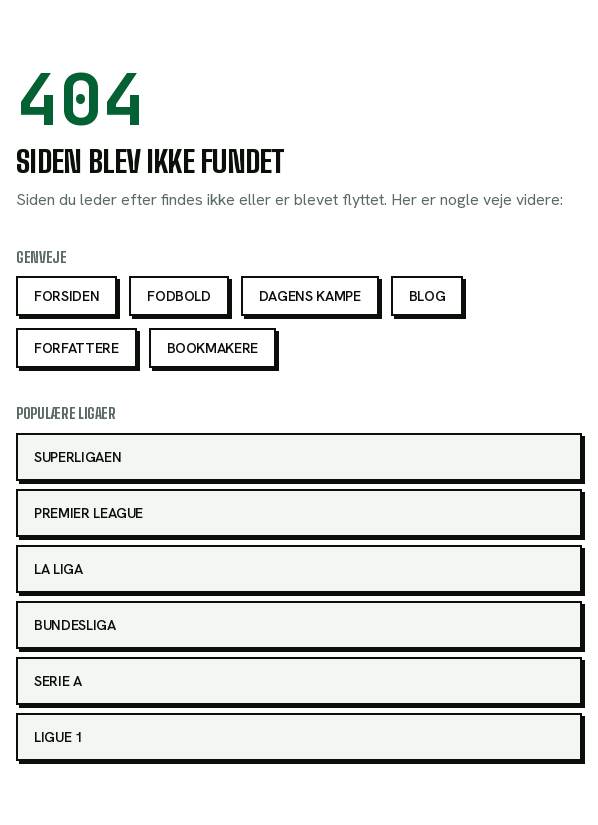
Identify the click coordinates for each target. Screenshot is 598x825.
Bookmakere (213, 348)
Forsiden (66, 296)
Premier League (88, 513)
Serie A (58, 681)
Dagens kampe (310, 296)
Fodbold (179, 296)
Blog (427, 296)
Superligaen (77, 457)
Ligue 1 (58, 737)
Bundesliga (75, 625)
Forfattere (76, 348)
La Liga (58, 569)
